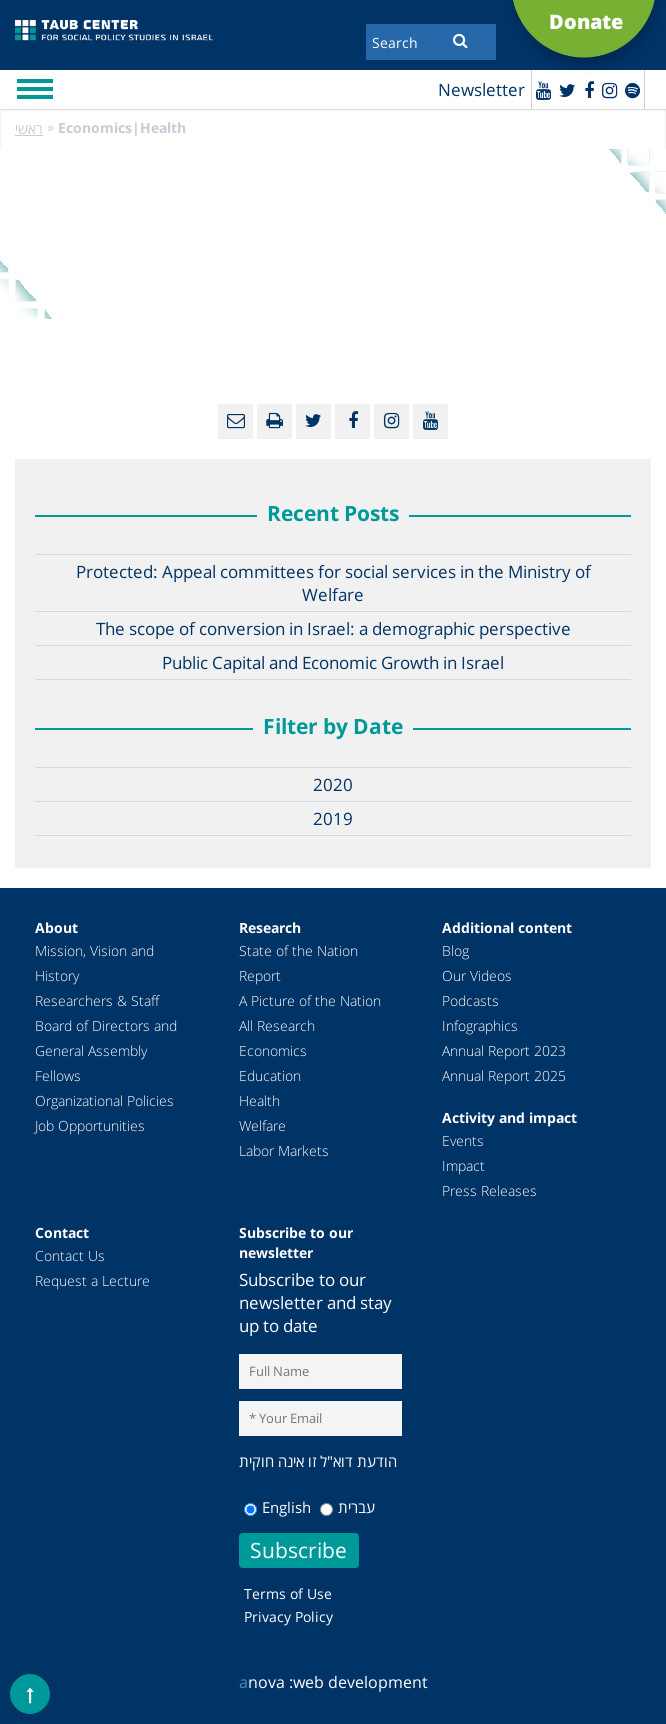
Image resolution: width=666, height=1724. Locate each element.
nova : (266, 1682)
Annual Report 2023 (504, 1050)
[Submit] (460, 40)
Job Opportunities (90, 1125)
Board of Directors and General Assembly (106, 1038)
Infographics (480, 1025)
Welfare (262, 1125)
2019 (333, 818)
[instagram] (609, 90)
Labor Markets (284, 1150)
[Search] (431, 42)
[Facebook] (589, 90)
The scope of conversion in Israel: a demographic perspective (333, 628)
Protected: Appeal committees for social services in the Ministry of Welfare (333, 583)
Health (259, 1100)
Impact (463, 1165)
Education (270, 1075)
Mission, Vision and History (94, 963)
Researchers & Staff (97, 1000)
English (277, 1507)
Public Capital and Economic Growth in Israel (333, 662)
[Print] (274, 421)
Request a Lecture (92, 1280)
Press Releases (489, 1190)
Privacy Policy (288, 1616)
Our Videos (477, 975)
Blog (455, 950)
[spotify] (632, 90)
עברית (347, 1507)
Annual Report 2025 (504, 1075)
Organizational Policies (104, 1100)
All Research (277, 1025)
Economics (273, 1050)
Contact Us (70, 1255)
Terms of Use (288, 1593)
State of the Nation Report (298, 963)
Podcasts (470, 1000)
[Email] (235, 421)
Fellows (58, 1075)
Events (463, 1140)
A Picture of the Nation (310, 1000)
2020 (333, 784)
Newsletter (481, 89)
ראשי (29, 128)
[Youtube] (543, 90)
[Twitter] (567, 90)
